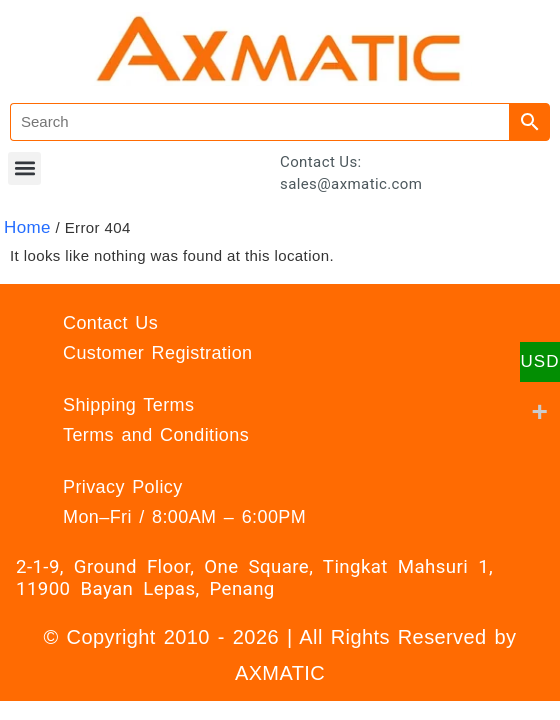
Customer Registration (157, 353)
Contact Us (110, 323)
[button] (24, 168)
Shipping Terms (128, 405)
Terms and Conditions (156, 435)
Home (27, 227)
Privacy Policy (123, 487)
